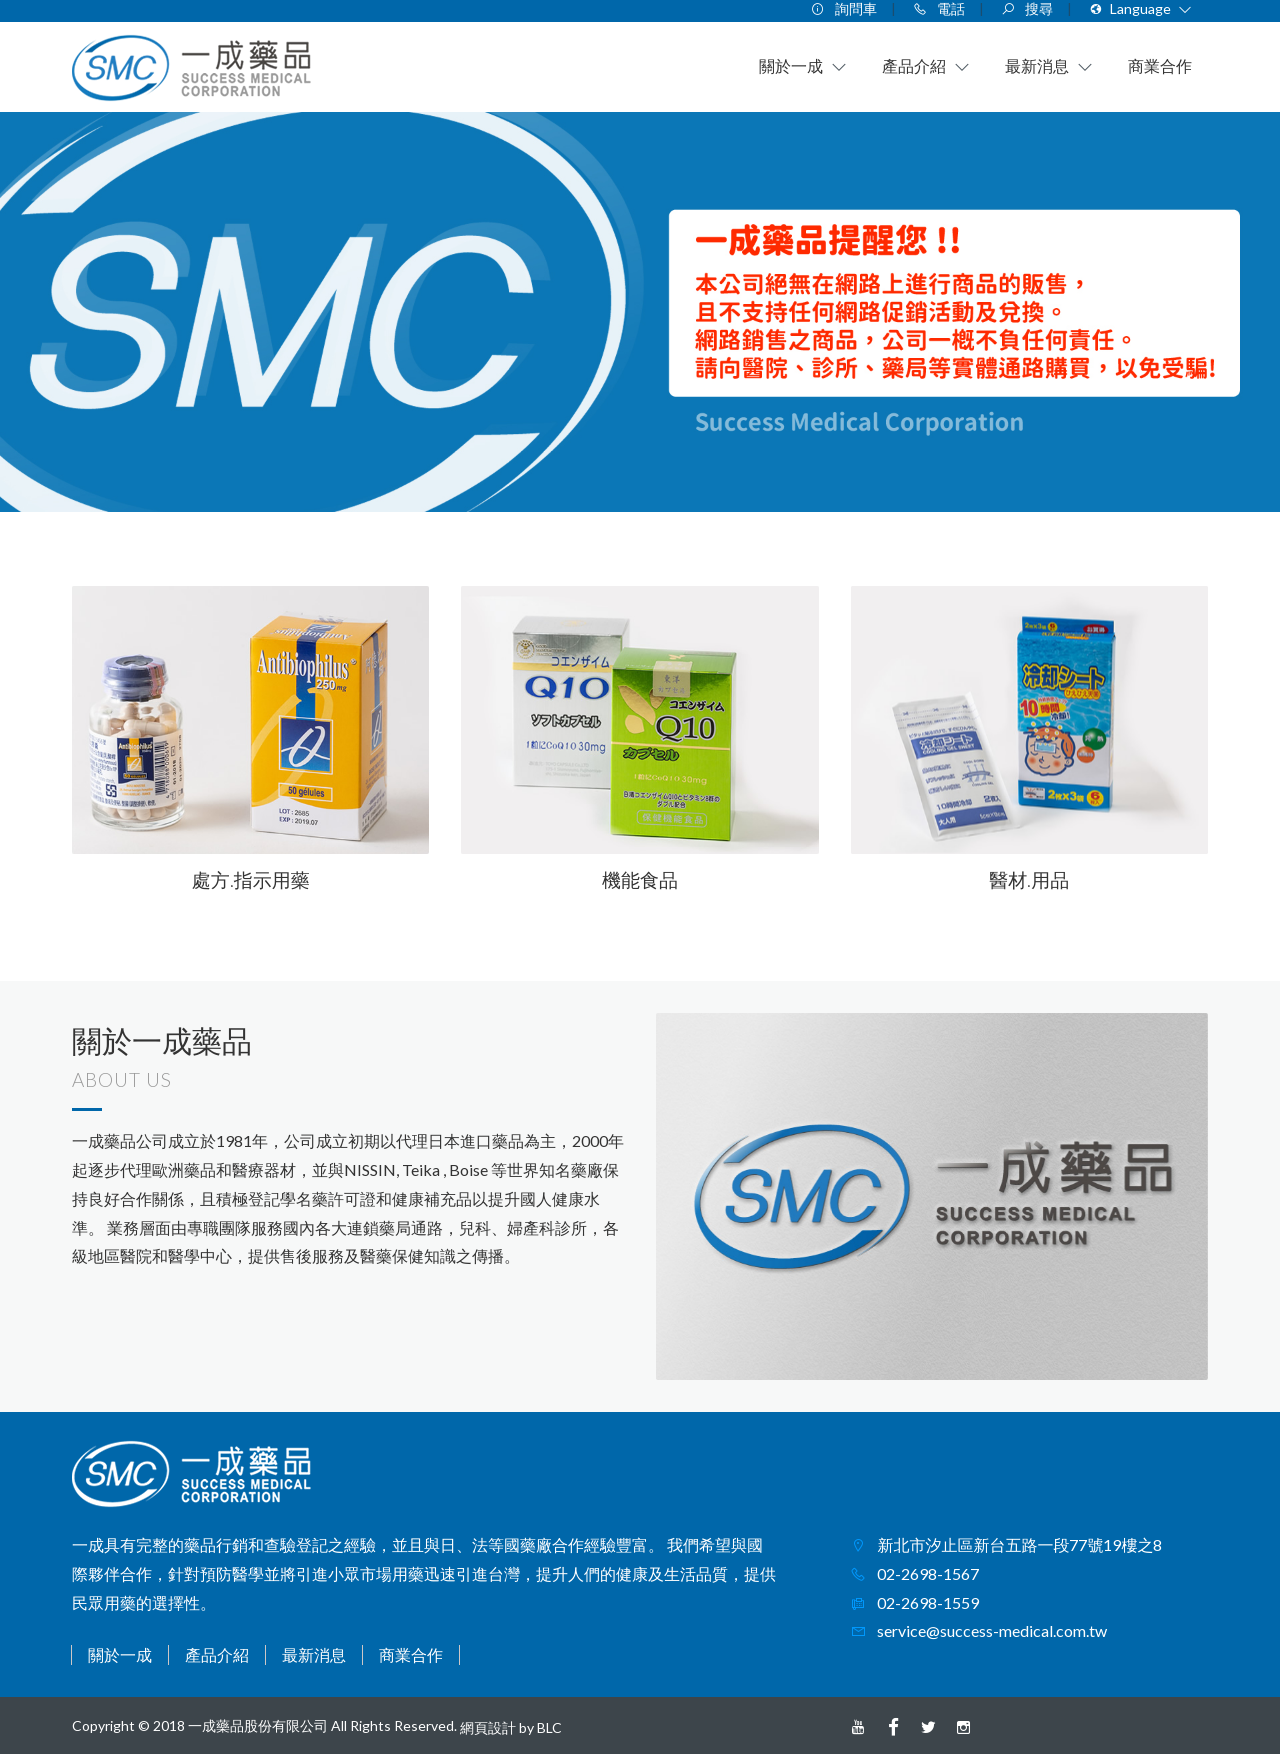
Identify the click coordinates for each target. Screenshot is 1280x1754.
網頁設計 (488, 1727)
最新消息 (314, 1654)
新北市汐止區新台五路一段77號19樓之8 (1018, 1544)
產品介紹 (217, 1654)
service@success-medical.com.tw (990, 1630)
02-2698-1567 (926, 1573)
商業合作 (411, 1654)
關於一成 (120, 1654)
